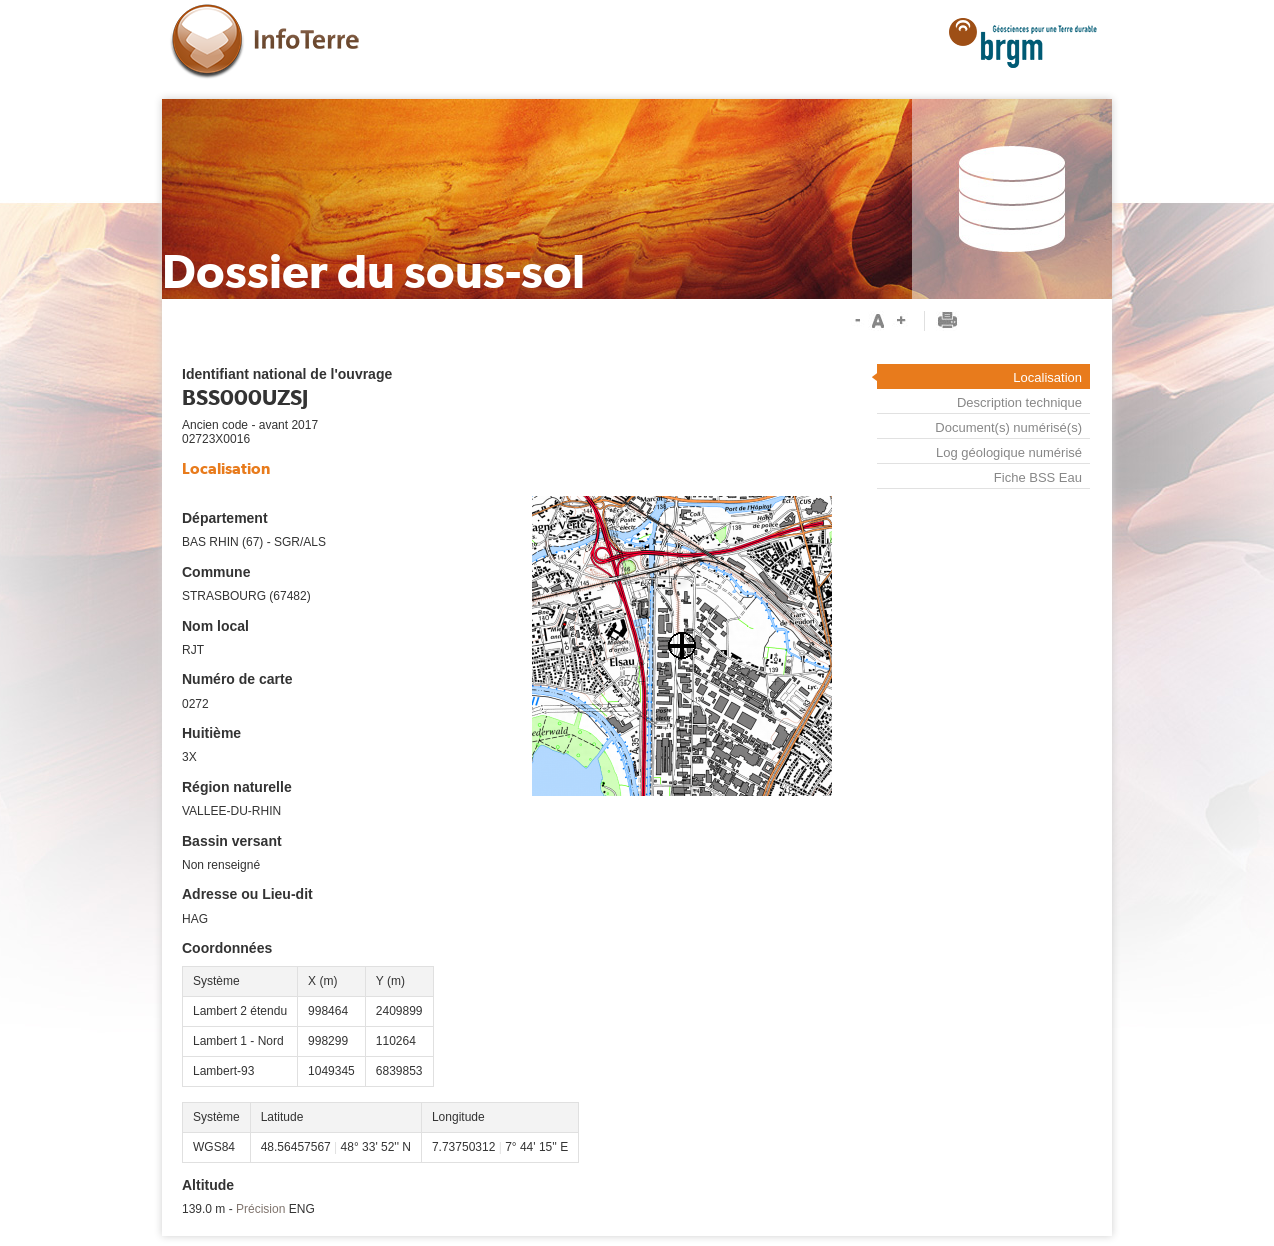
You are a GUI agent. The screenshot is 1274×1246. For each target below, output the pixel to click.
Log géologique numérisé (1009, 452)
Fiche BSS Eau (1038, 478)
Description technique (1019, 402)
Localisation (1047, 377)
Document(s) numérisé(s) (1008, 427)
